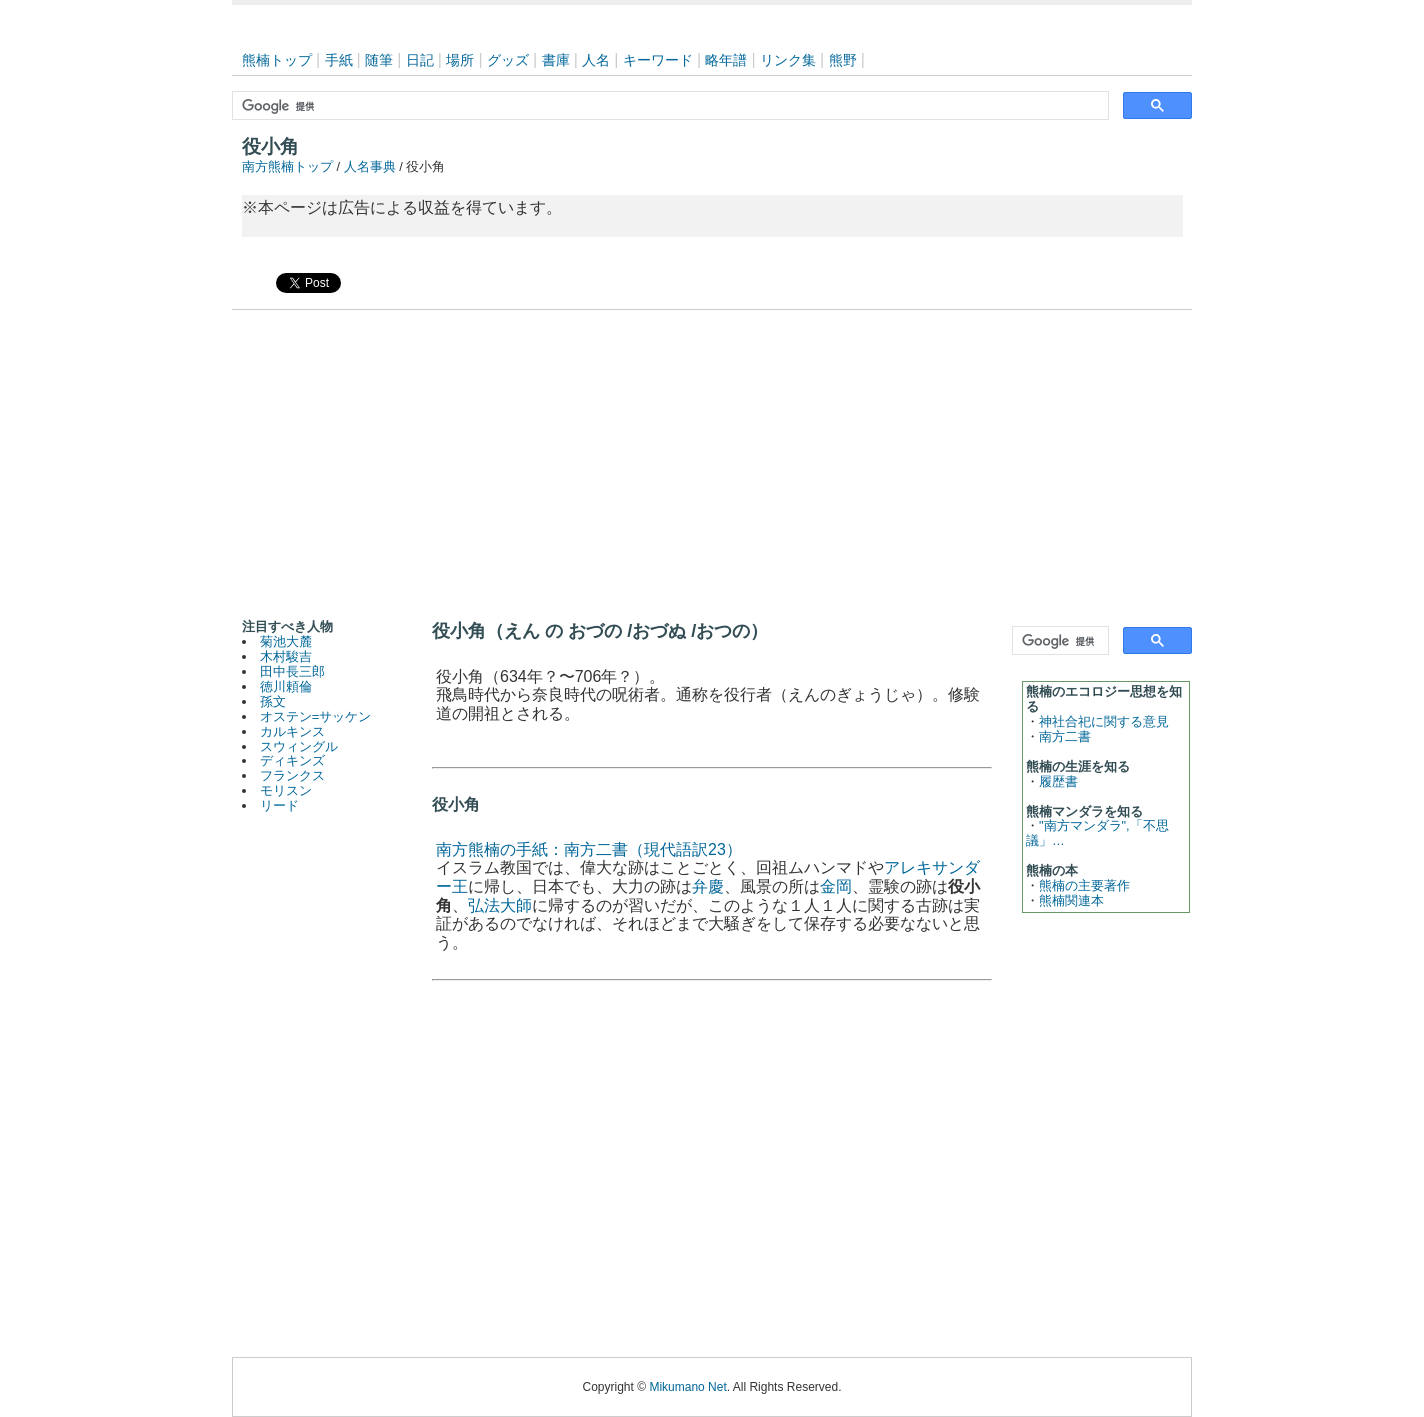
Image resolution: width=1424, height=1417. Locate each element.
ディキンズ (292, 760)
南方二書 (1065, 736)
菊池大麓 (286, 641)
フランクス (292, 775)
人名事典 (370, 166)
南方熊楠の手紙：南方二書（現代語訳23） (589, 849)
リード (279, 805)
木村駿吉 (286, 656)
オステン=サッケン (315, 716)
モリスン (286, 790)
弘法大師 (500, 905)
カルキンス (292, 731)
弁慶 (708, 886)
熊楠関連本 (1071, 900)
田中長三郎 (292, 671)
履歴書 (1058, 781)
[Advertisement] (712, 460)
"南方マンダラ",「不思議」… (1097, 833)
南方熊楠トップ (287, 166)
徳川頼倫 (286, 686)
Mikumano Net (687, 1387)
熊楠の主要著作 (1084, 885)
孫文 (273, 701)
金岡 (836, 886)
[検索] (668, 106)
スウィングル (299, 746)
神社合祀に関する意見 (1104, 721)
